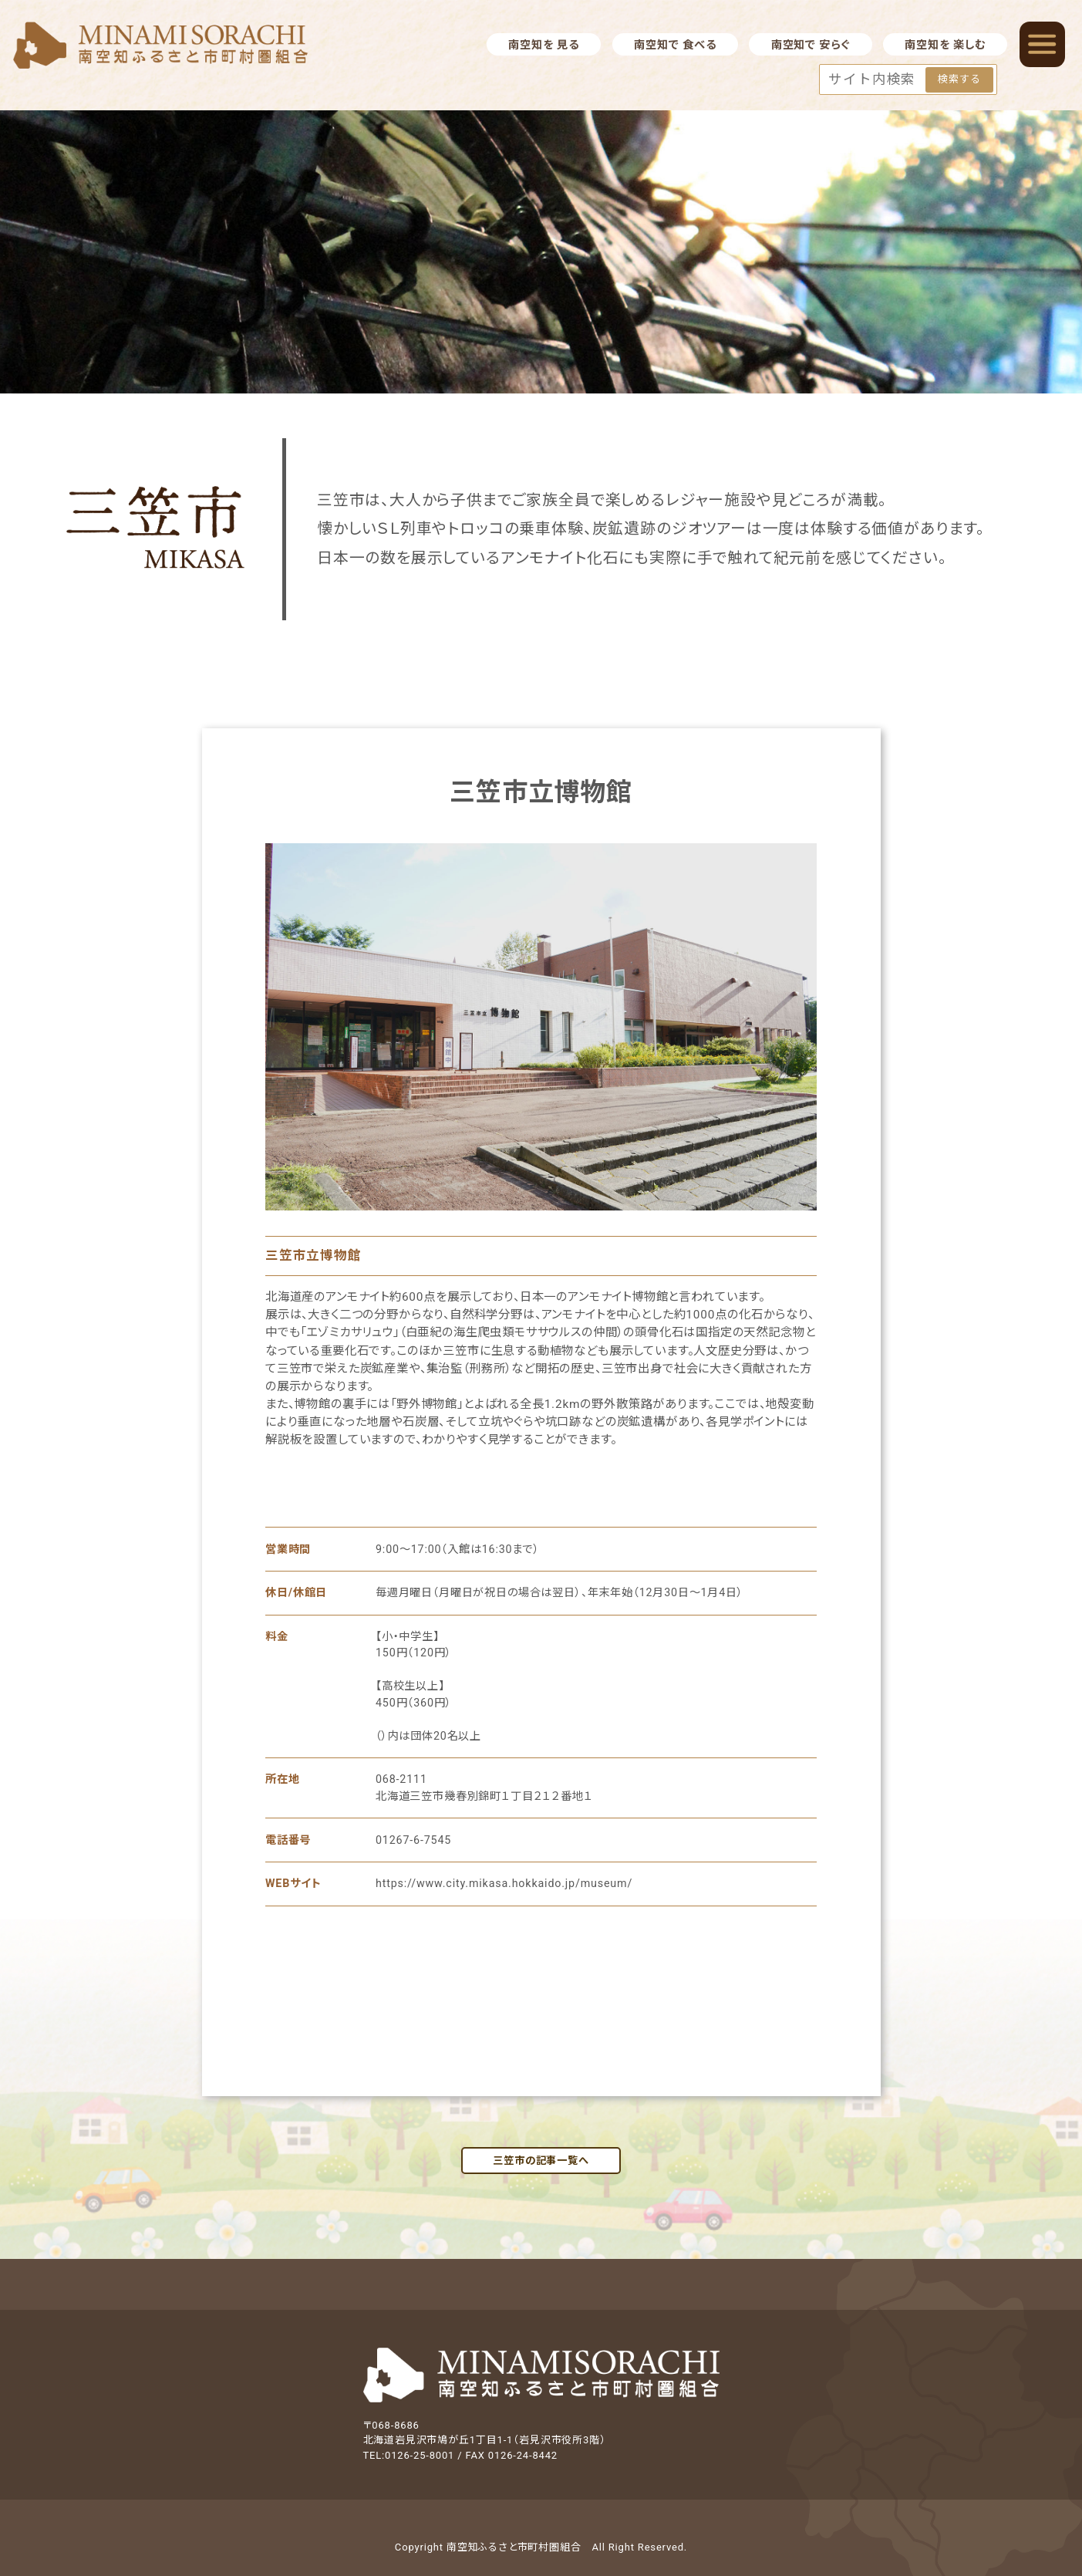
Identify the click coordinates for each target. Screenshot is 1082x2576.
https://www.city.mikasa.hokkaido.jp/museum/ (504, 1883)
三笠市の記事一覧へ (540, 2160)
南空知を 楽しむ (945, 45)
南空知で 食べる (675, 45)
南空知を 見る (543, 45)
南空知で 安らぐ (810, 45)
